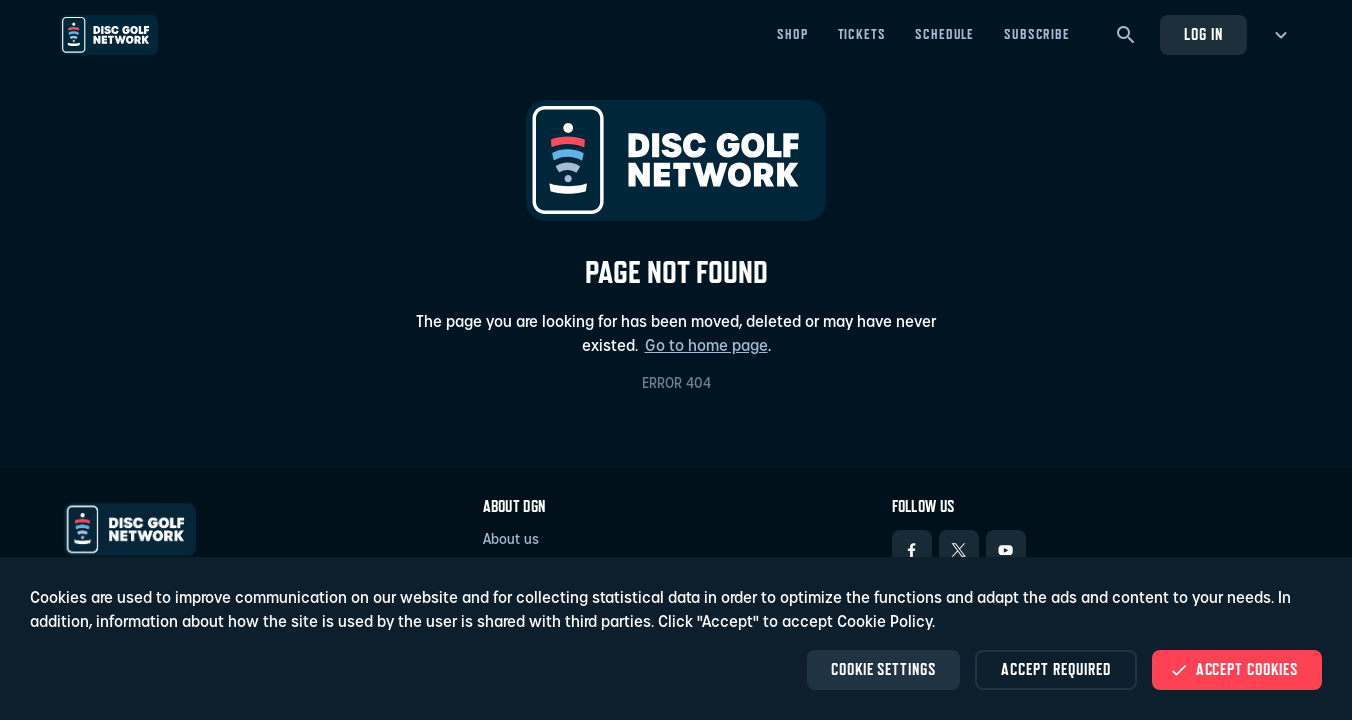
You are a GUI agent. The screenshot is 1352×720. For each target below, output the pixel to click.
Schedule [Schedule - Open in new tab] (944, 34)
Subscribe (1037, 34)
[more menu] (1277, 35)
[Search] (1126, 35)
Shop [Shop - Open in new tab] (792, 34)
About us (511, 540)
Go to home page (706, 347)
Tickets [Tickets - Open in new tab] (862, 34)
